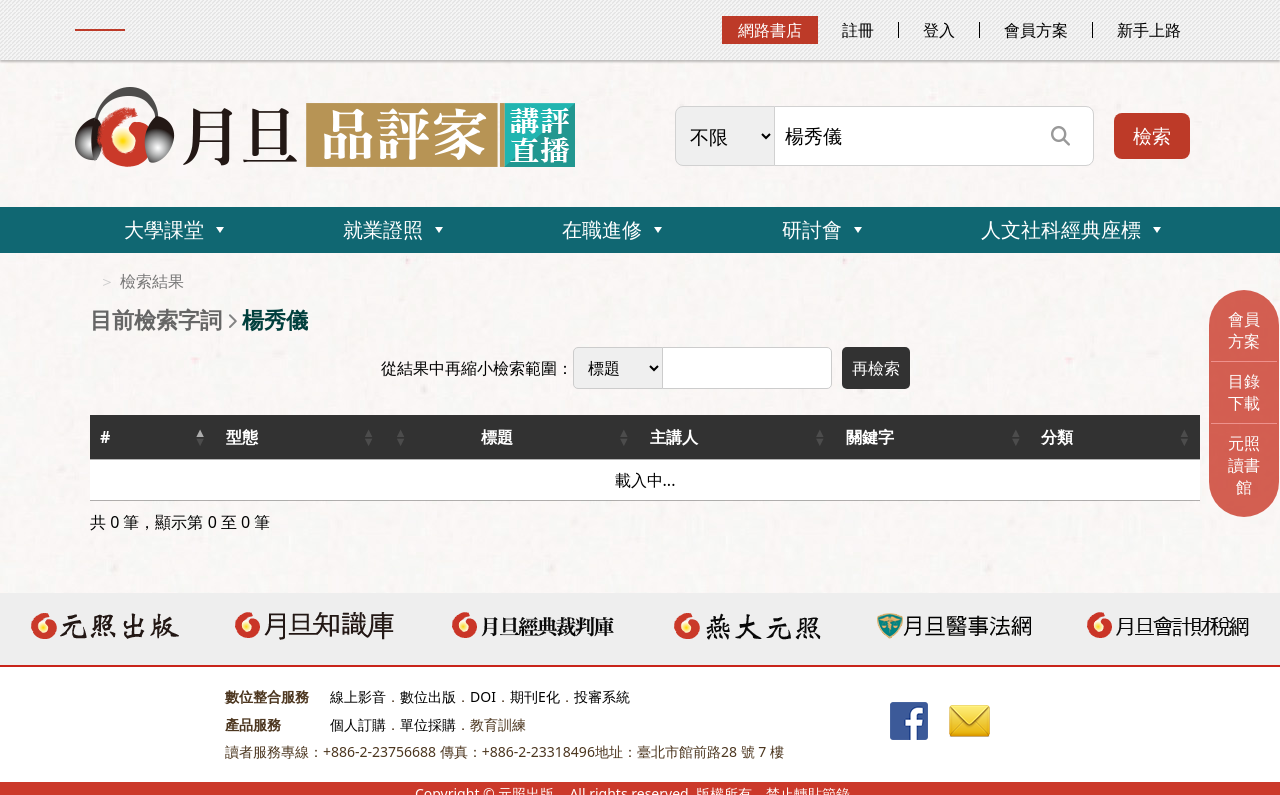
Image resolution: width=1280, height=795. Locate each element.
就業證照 (383, 229)
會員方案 (1036, 30)
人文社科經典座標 (1061, 229)
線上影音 (358, 696)
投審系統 (602, 696)
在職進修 (602, 229)
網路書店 (770, 30)
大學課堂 (164, 229)
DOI (483, 696)
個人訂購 (358, 724)
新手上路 (1149, 30)
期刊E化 (535, 696)
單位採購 (428, 724)
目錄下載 (1244, 392)
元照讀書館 (1244, 465)
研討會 (812, 229)
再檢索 (876, 368)
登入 (939, 30)
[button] (200, 437)
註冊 (858, 30)
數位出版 (428, 696)
